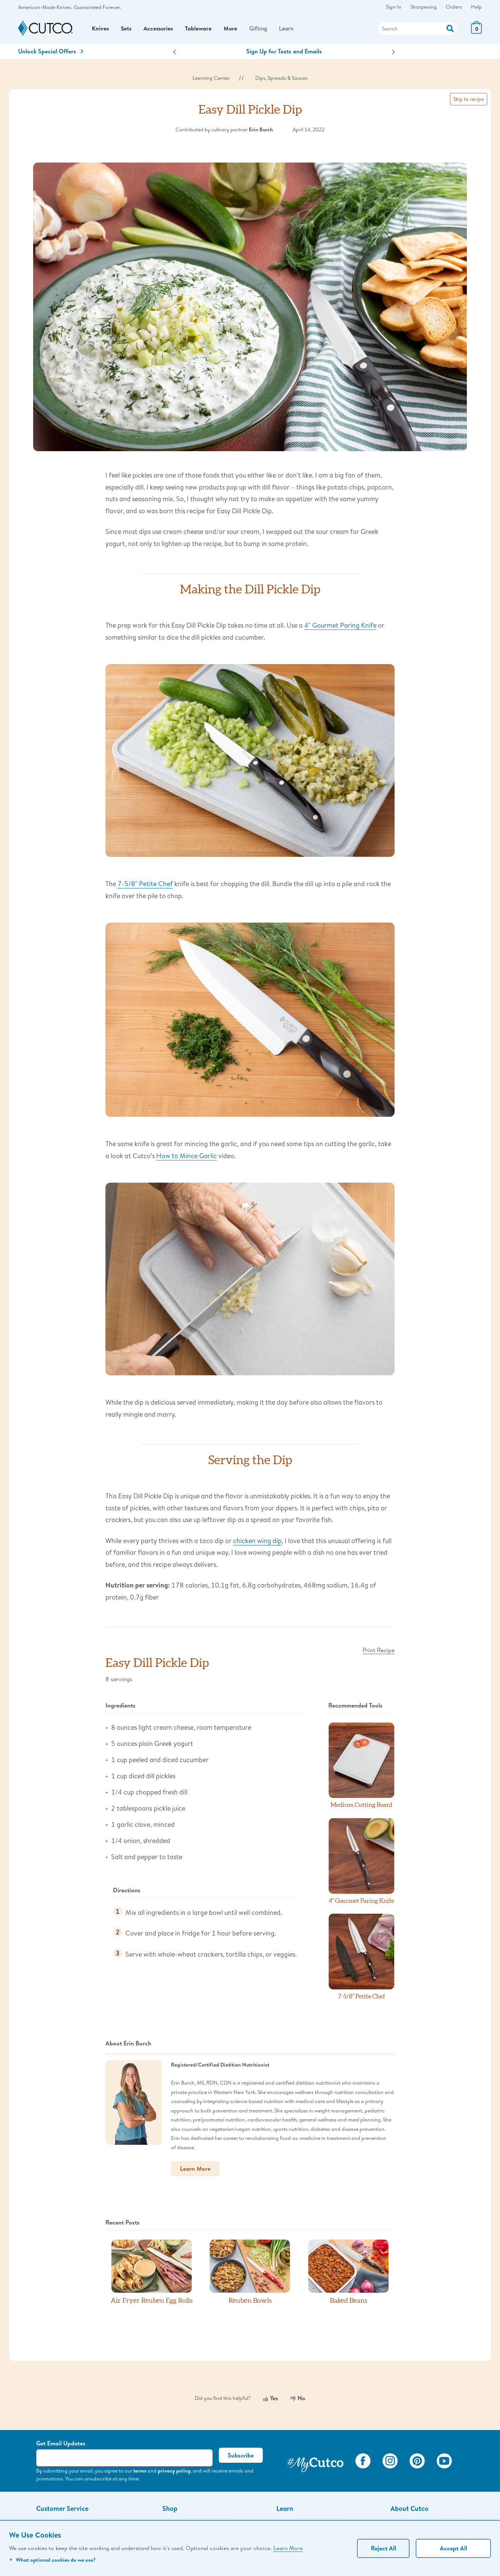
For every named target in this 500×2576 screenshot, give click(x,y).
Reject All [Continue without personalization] (383, 2548)
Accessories (160, 30)
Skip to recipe (468, 103)
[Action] (450, 29)
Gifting (262, 30)
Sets (127, 30)
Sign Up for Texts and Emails (284, 55)
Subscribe (241, 2459)
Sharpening (423, 6)
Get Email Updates (60, 2447)
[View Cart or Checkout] (476, 34)
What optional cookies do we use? (52, 2559)
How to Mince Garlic (186, 1159)
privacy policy (174, 2474)
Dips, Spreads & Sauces (281, 81)
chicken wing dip (257, 1544)
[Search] (417, 30)
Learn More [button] (195, 2172)
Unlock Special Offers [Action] (50, 55)
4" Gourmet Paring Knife (340, 629)
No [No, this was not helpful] (297, 2402)
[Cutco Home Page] (45, 31)
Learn (291, 30)
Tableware (201, 30)
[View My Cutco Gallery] (315, 2466)
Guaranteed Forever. (97, 7)
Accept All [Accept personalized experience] (453, 2548)
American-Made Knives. (45, 7)
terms (139, 2474)
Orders (454, 6)
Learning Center (211, 81)
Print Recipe (379, 1654)
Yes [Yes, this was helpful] (270, 2402)
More (234, 30)
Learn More (288, 2548)
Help (476, 6)
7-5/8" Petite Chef (145, 887)
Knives (100, 30)
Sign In (393, 6)
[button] (174, 56)
